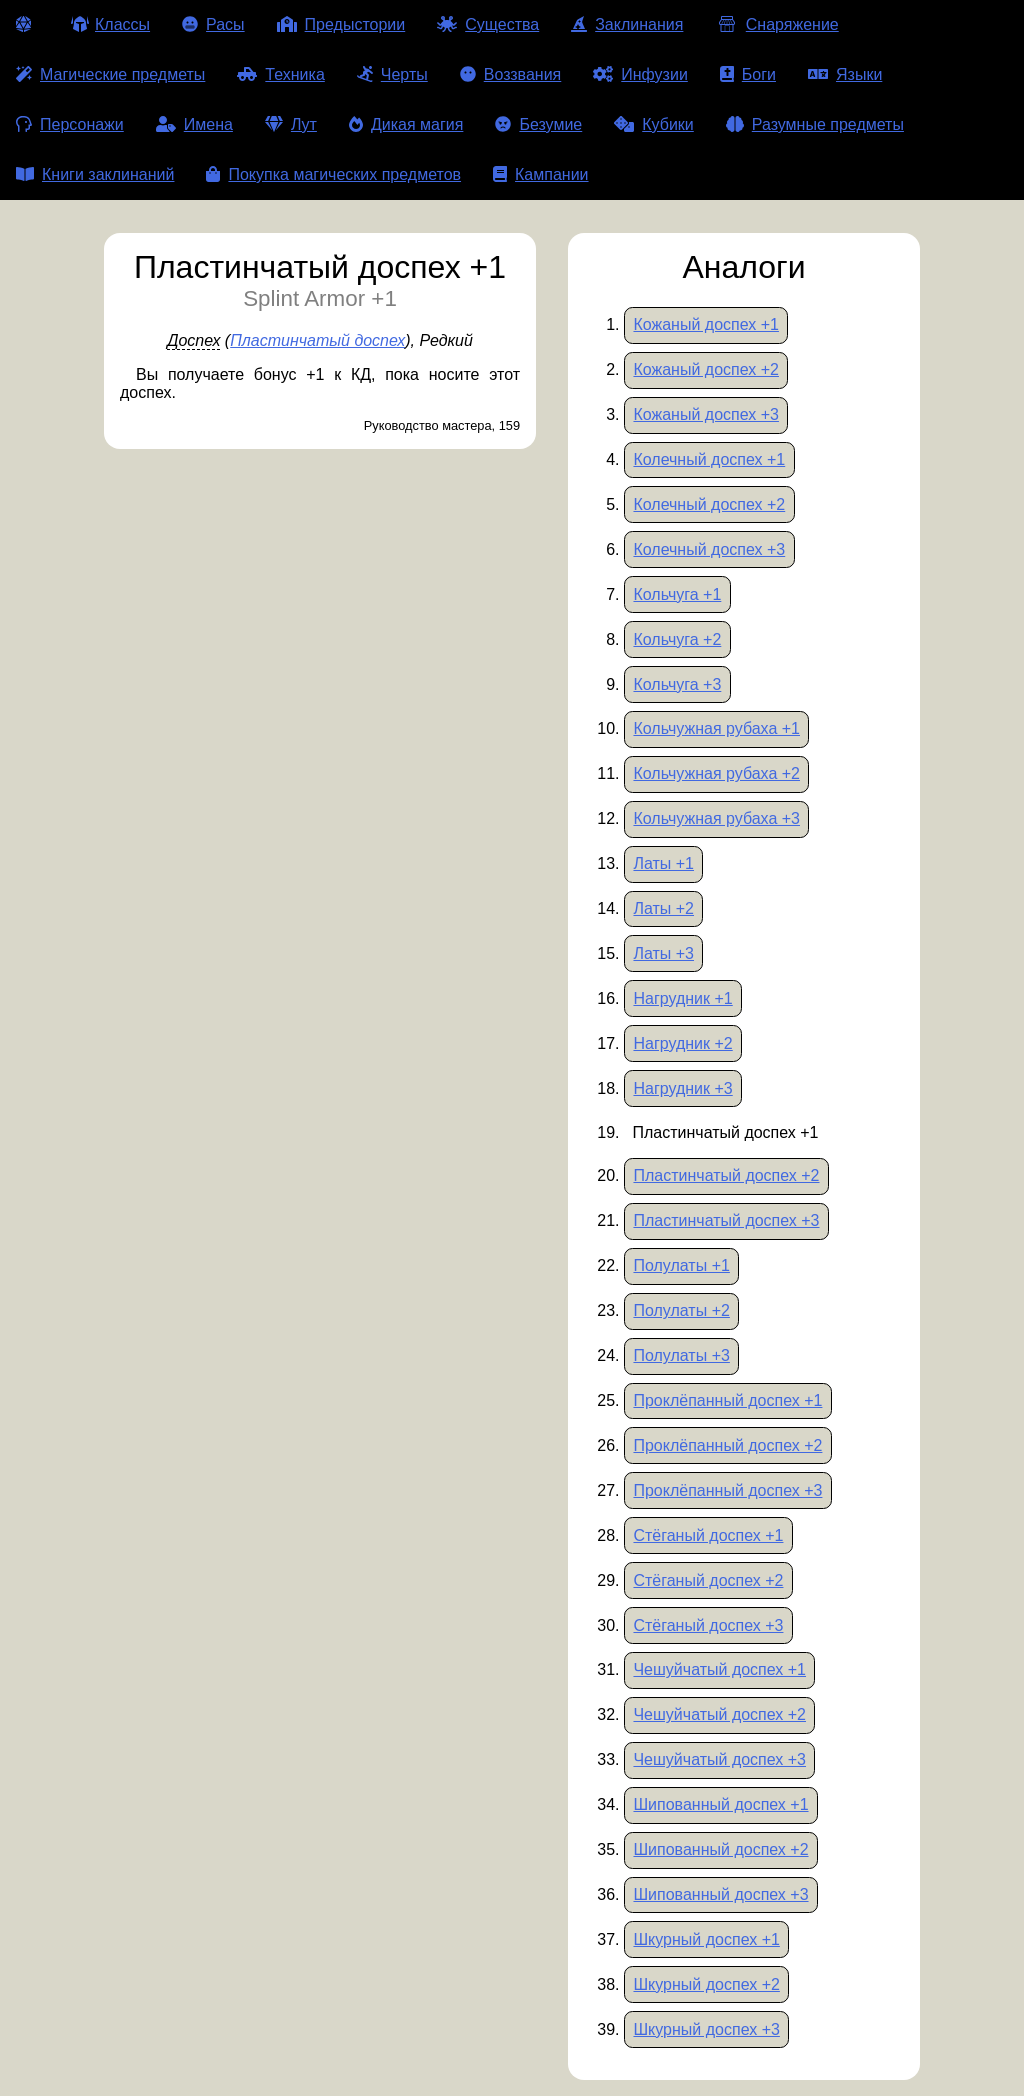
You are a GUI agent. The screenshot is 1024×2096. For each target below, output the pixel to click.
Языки (845, 74)
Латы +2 (663, 908)
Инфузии (640, 74)
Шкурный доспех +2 (706, 1984)
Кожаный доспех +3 (706, 414)
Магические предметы (110, 74)
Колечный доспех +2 (709, 504)
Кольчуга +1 (677, 594)
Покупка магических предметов (333, 174)
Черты (392, 74)
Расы (213, 24)
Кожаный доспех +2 (706, 369)
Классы (110, 24)
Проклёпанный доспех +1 (727, 1400)
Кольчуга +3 (677, 684)
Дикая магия (406, 124)
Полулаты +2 (681, 1310)
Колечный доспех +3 (709, 549)
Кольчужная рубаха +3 (716, 818)
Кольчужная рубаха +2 (716, 773)
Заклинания (627, 24)
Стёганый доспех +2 (708, 1580)
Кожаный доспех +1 (706, 324)
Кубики (654, 124)
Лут (291, 124)
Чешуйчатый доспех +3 (719, 1759)
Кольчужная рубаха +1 (716, 728)
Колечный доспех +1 (709, 459)
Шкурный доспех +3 (706, 2029)
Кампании (541, 174)
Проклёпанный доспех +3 (727, 1490)
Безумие (538, 124)
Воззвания (511, 74)
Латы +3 (663, 953)
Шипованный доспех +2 (720, 1849)
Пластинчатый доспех (317, 340)
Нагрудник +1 (682, 998)
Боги (748, 74)
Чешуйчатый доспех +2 (719, 1714)
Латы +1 (663, 863)
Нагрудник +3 (682, 1088)
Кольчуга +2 (677, 639)
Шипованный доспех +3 (720, 1894)
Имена (194, 124)
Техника (280, 74)
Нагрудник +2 (682, 1043)
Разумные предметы (815, 124)
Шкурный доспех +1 (706, 1939)
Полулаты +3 (681, 1355)
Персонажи (70, 124)
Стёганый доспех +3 (708, 1625)
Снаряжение (776, 24)
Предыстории (341, 24)
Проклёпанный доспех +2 (727, 1445)
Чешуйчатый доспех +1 (719, 1669)
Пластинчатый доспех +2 (726, 1175)
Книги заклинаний (95, 174)
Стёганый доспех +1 (708, 1535)
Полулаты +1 (681, 1265)
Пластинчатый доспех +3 (726, 1220)
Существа (488, 24)
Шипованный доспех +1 (720, 1804)
